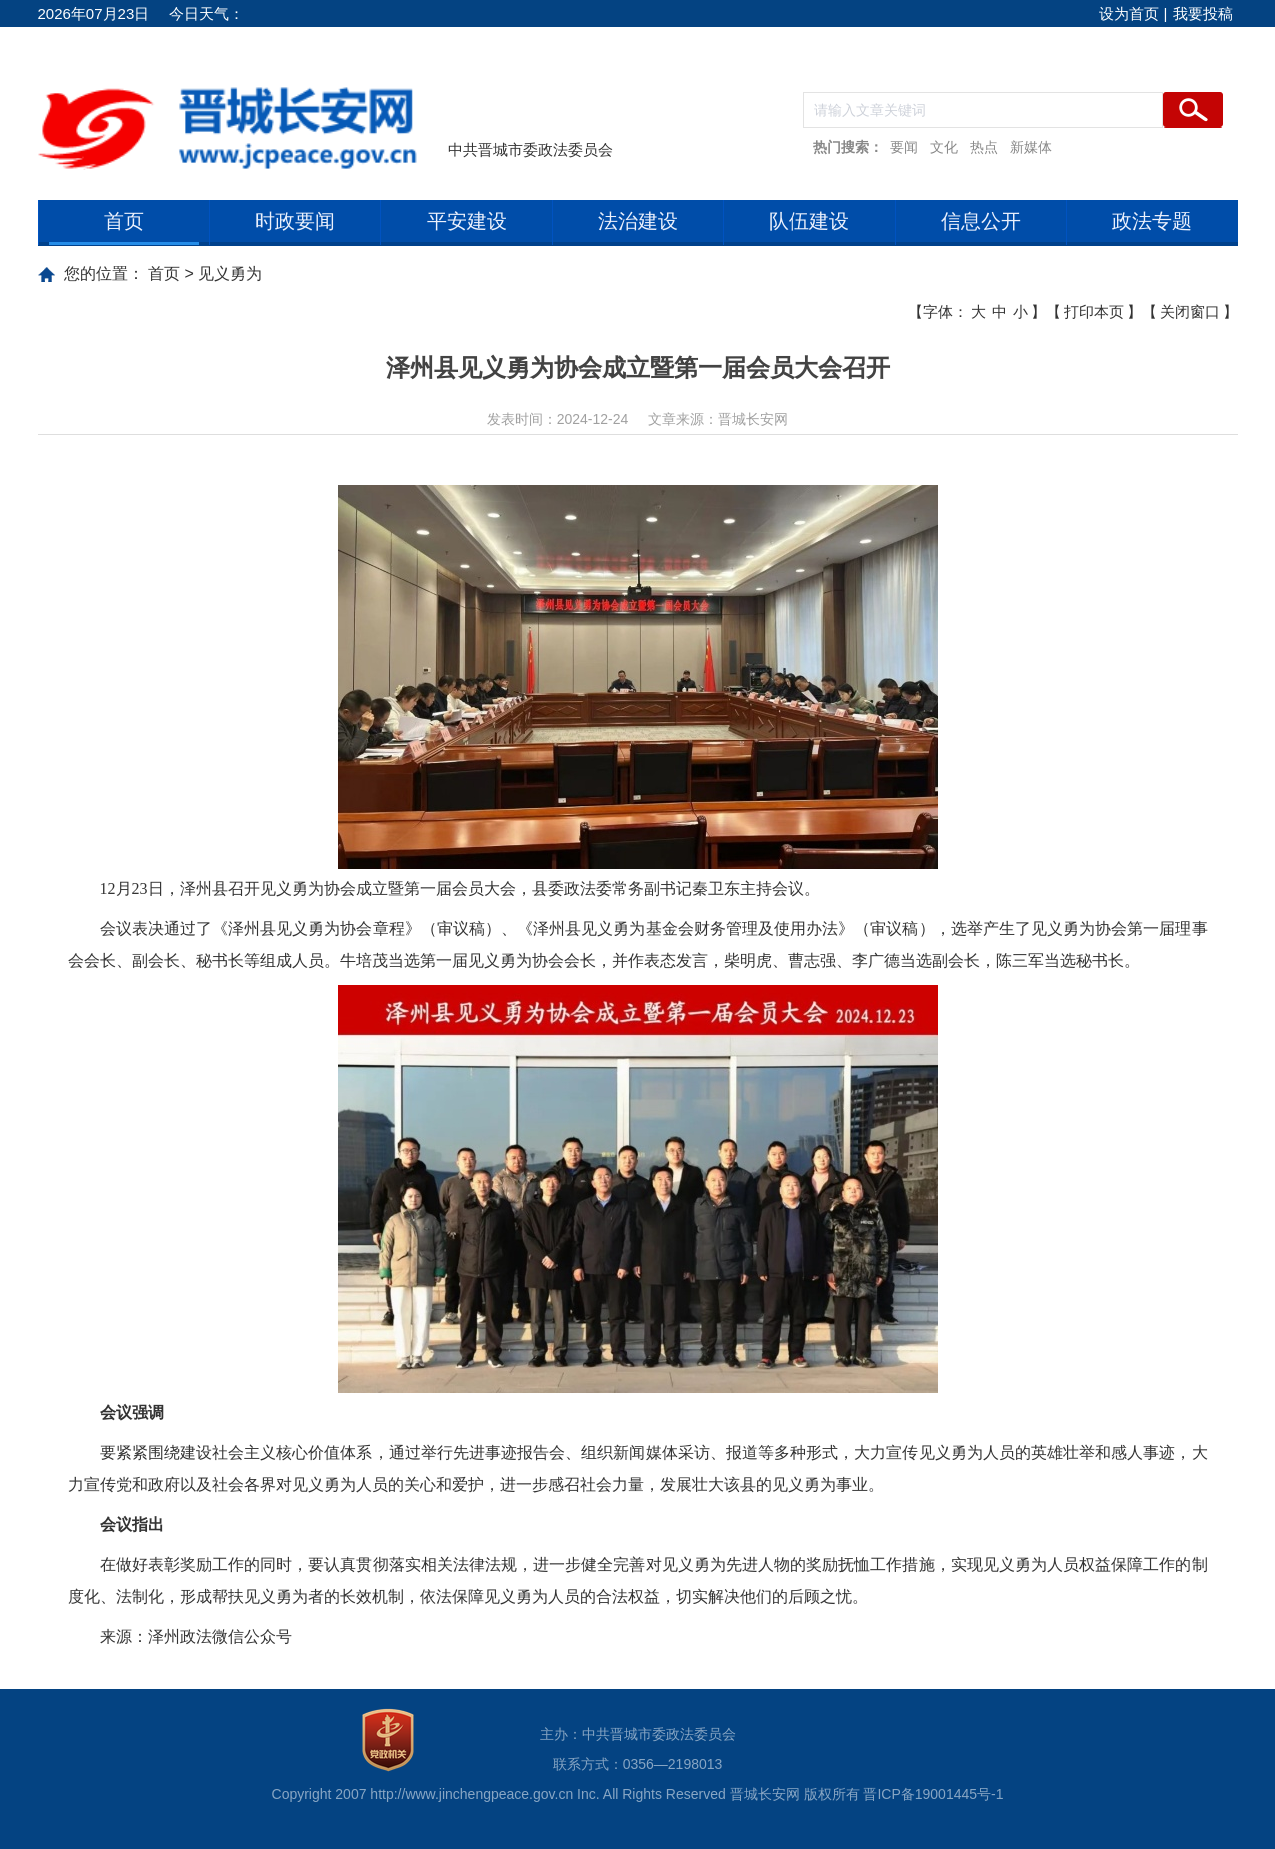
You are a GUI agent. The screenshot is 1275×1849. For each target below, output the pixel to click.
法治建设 (638, 221)
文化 (944, 147)
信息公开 (981, 221)
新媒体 (1031, 147)
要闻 (904, 147)
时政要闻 (295, 221)
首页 (124, 221)
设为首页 (1129, 13)
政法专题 (1152, 221)
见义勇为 (230, 273)
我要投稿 (1203, 13)
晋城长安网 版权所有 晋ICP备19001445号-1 (867, 1794)
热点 (984, 147)
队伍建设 (809, 221)
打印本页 (1094, 311)
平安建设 (467, 221)
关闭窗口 (1190, 311)
